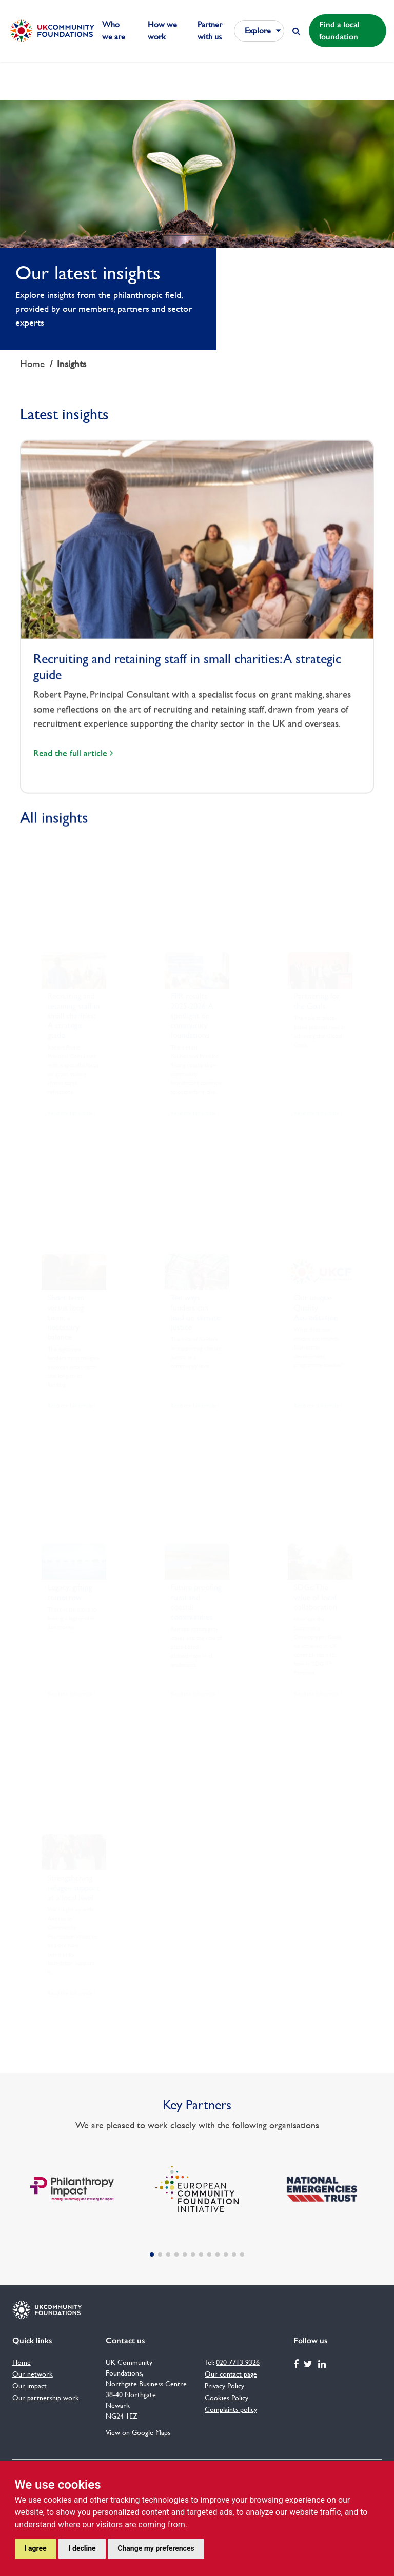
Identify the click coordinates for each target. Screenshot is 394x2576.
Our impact (29, 2386)
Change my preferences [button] (155, 2548)
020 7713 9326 (238, 2362)
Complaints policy (231, 2409)
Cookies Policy (226, 2397)
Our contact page (231, 2374)
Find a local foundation (339, 30)
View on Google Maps (138, 2432)
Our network (32, 2374)
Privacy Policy (224, 2386)
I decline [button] (81, 2548)
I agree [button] (36, 2548)
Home (32, 363)
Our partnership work (45, 2397)
